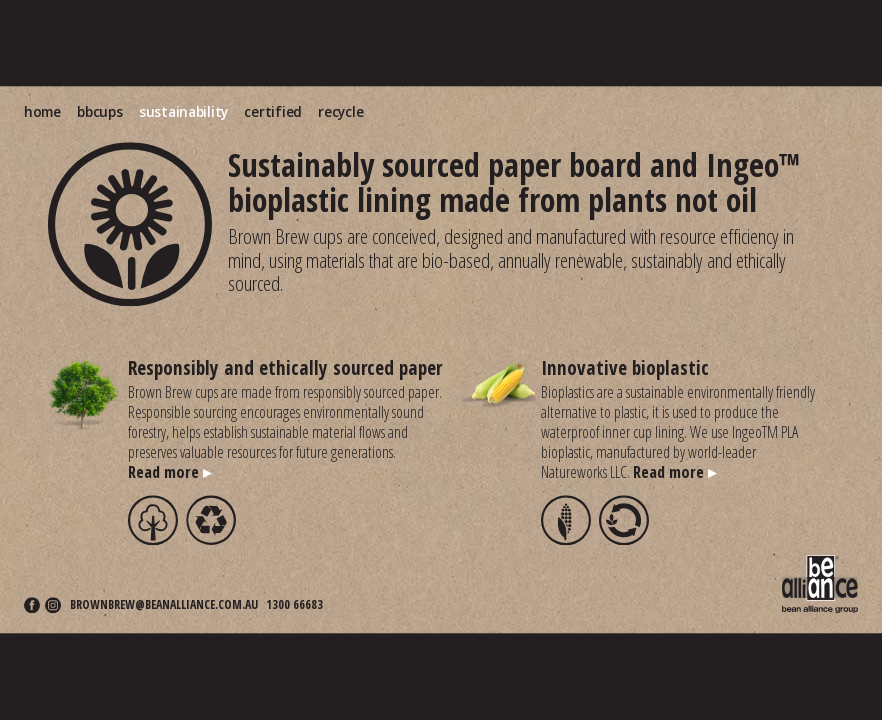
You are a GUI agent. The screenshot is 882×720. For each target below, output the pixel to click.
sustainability (183, 111)
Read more (169, 472)
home (42, 111)
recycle (340, 111)
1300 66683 (294, 606)
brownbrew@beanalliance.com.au (164, 606)
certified (273, 111)
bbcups (99, 111)
